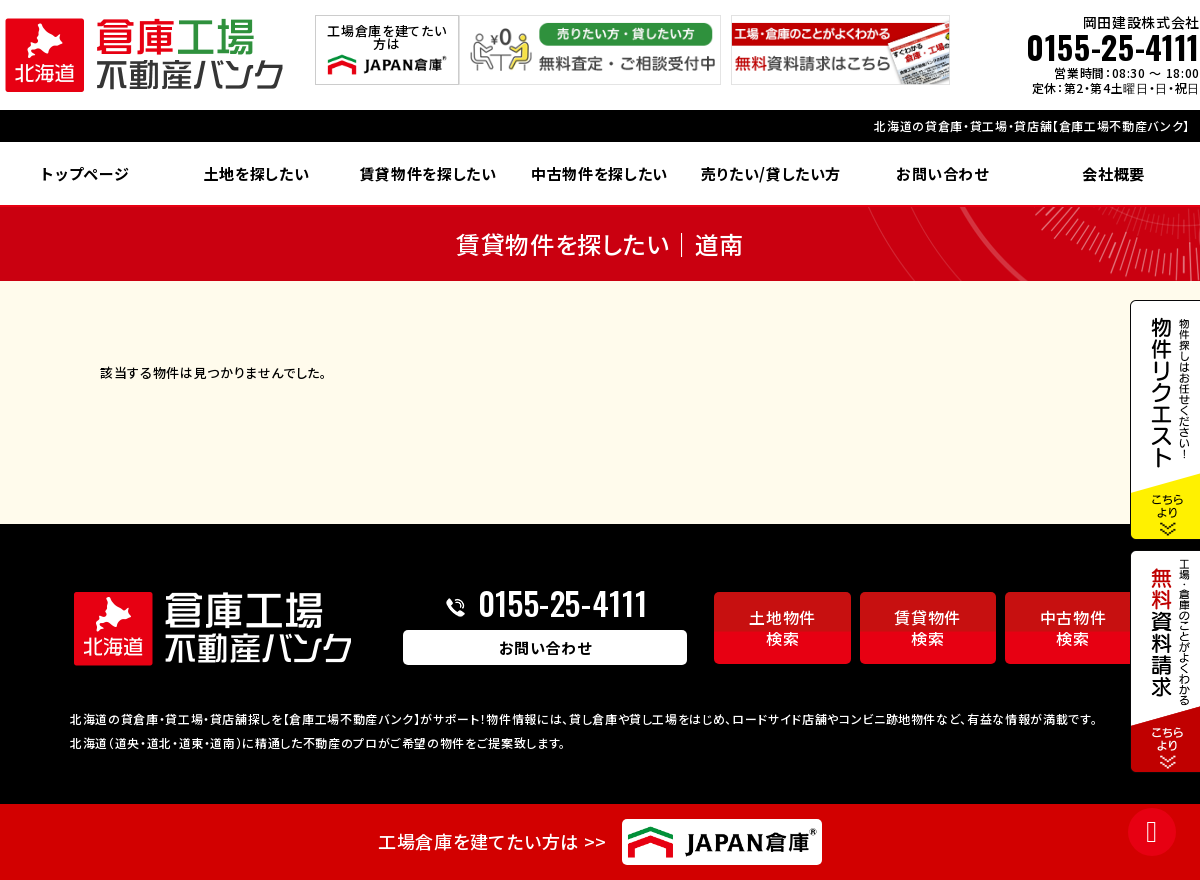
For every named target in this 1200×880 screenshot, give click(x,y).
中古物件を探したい (599, 173)
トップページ (85, 173)
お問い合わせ (942, 173)
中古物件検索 (1073, 627)
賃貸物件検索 (927, 627)
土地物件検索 (782, 627)
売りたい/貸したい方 (771, 173)
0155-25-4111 (1113, 47)
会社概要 (1113, 173)
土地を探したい (257, 173)
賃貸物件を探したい (428, 173)
